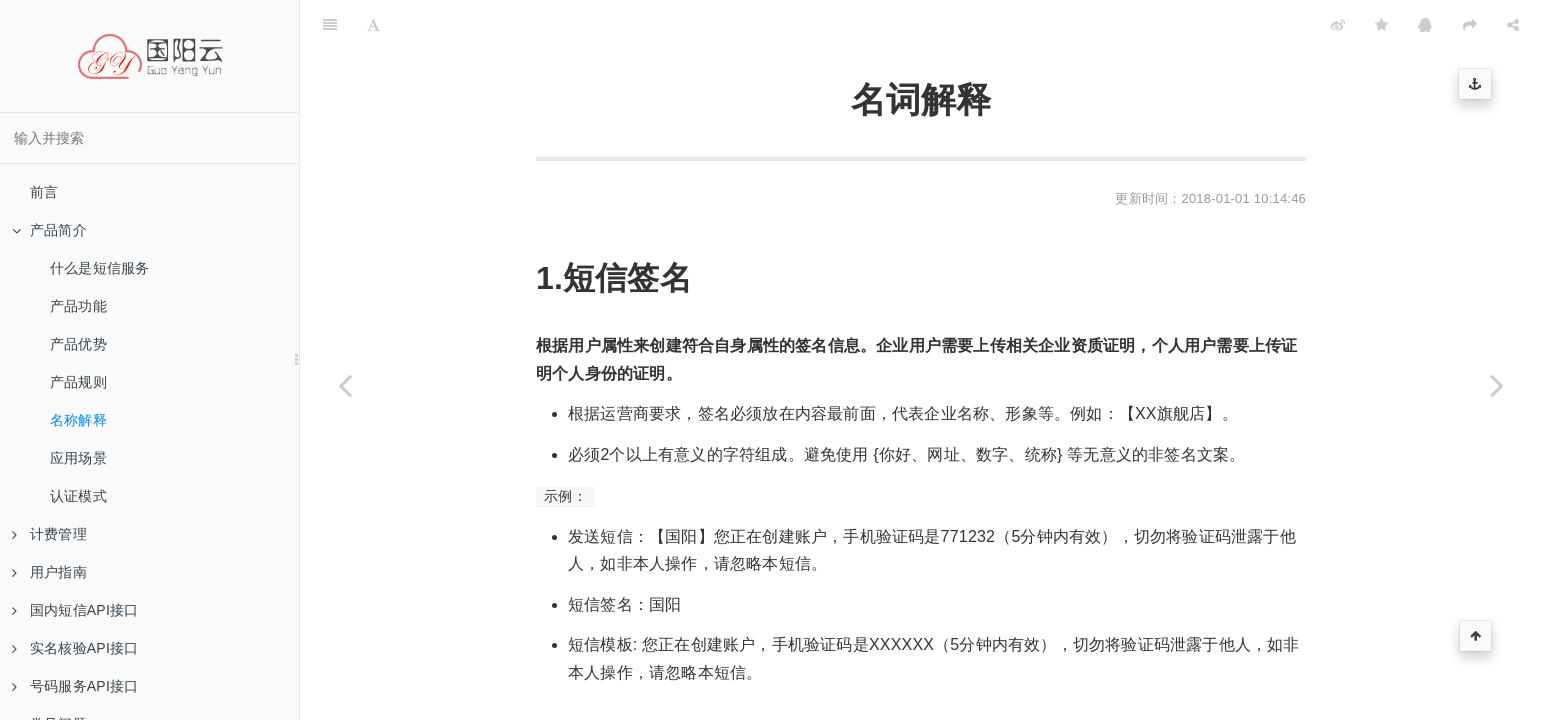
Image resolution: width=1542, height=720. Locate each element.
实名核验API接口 (75, 648)
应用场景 (78, 458)
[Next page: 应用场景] (1497, 385)
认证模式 (78, 496)
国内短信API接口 (75, 610)
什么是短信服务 (99, 268)
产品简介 (49, 230)
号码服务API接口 (75, 686)
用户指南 (49, 572)
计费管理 (49, 534)
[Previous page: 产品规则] (345, 385)
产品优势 (78, 344)
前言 (44, 192)
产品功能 (78, 306)
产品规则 (78, 382)
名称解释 (78, 420)
